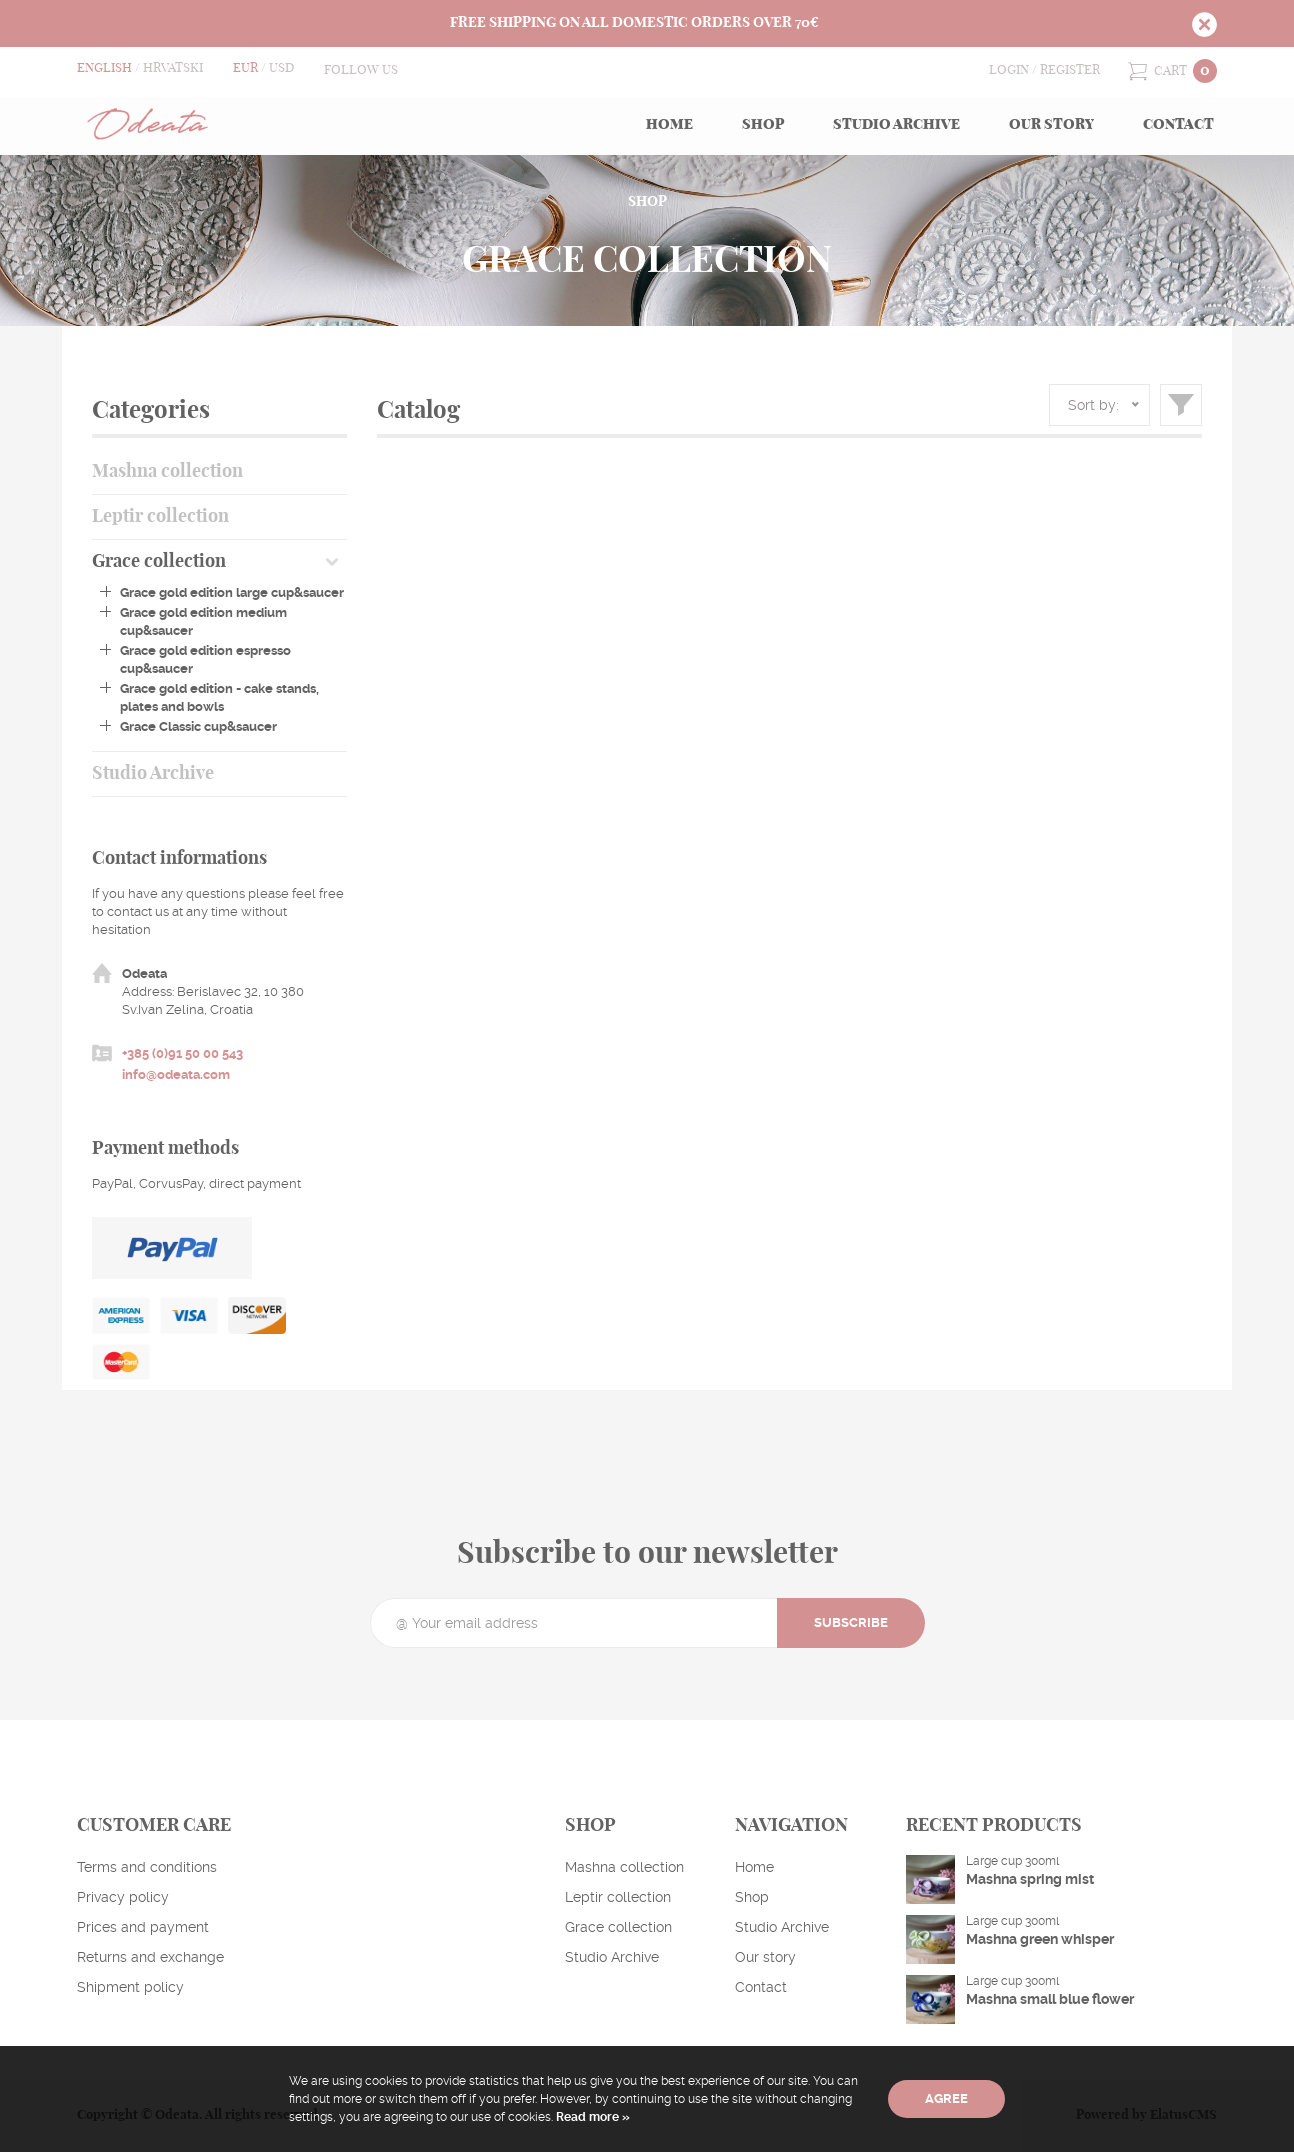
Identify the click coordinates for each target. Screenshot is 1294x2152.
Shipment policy (130, 1987)
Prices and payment (143, 1927)
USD (281, 68)
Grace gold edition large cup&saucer (232, 592)
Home (669, 125)
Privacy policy (123, 1897)
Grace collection (159, 562)
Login (1009, 70)
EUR (245, 68)
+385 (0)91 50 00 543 (182, 1053)
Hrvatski (173, 68)
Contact (1178, 125)
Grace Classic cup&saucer (198, 726)
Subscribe (851, 1622)
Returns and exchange (150, 1957)
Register (1070, 70)
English (104, 68)
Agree (946, 2098)
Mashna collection (167, 472)
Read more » (591, 2117)
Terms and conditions (147, 1867)
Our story (1051, 125)
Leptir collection (160, 517)
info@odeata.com (176, 1074)
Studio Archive (896, 125)
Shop (763, 125)
